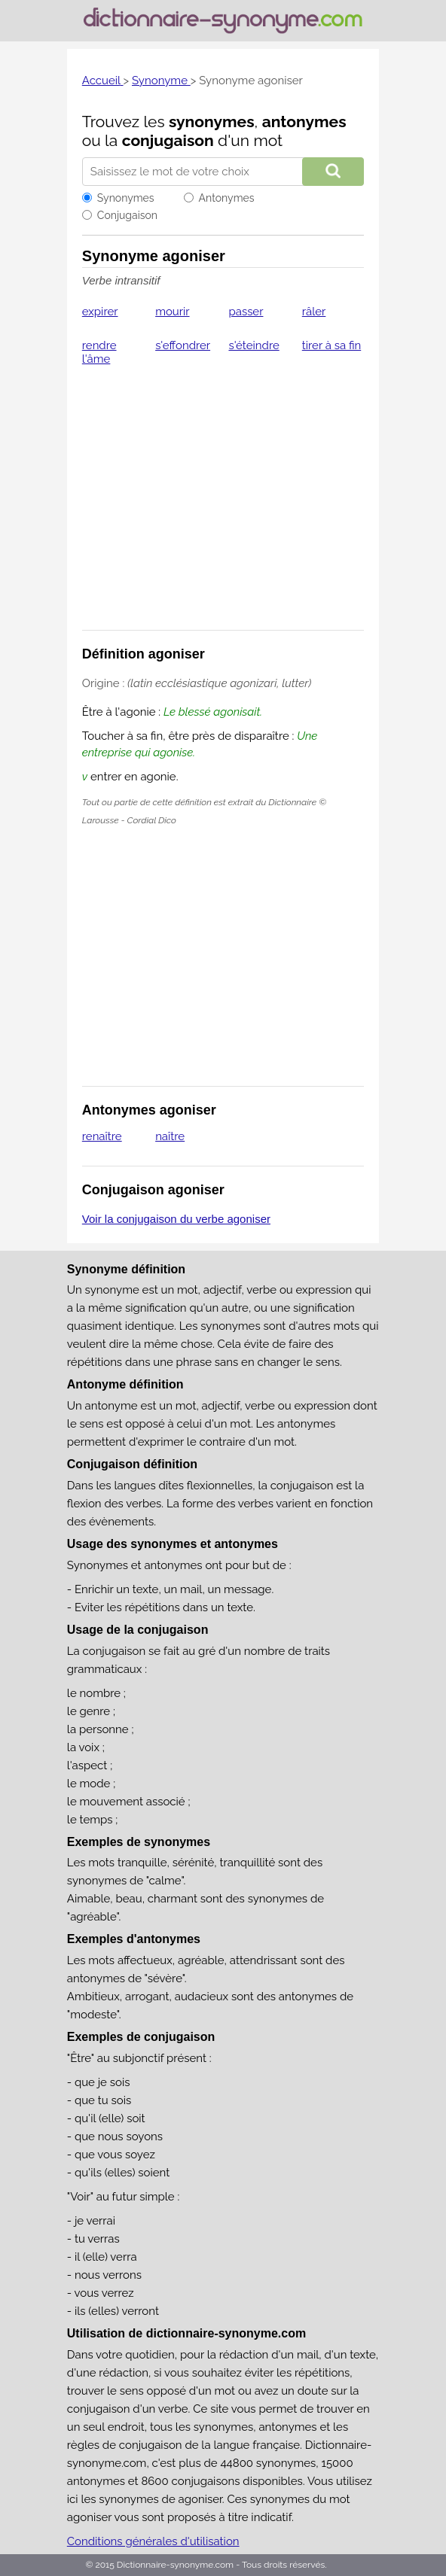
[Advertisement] (223, 501)
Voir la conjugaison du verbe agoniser (176, 1218)
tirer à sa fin (331, 345)
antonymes (304, 121)
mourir (172, 311)
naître (170, 1136)
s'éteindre (253, 345)
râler (314, 311)
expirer (100, 311)
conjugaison (168, 140)
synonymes (212, 121)
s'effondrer (182, 345)
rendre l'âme (99, 352)
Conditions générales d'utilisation (153, 2541)
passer (245, 311)
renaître (102, 1136)
